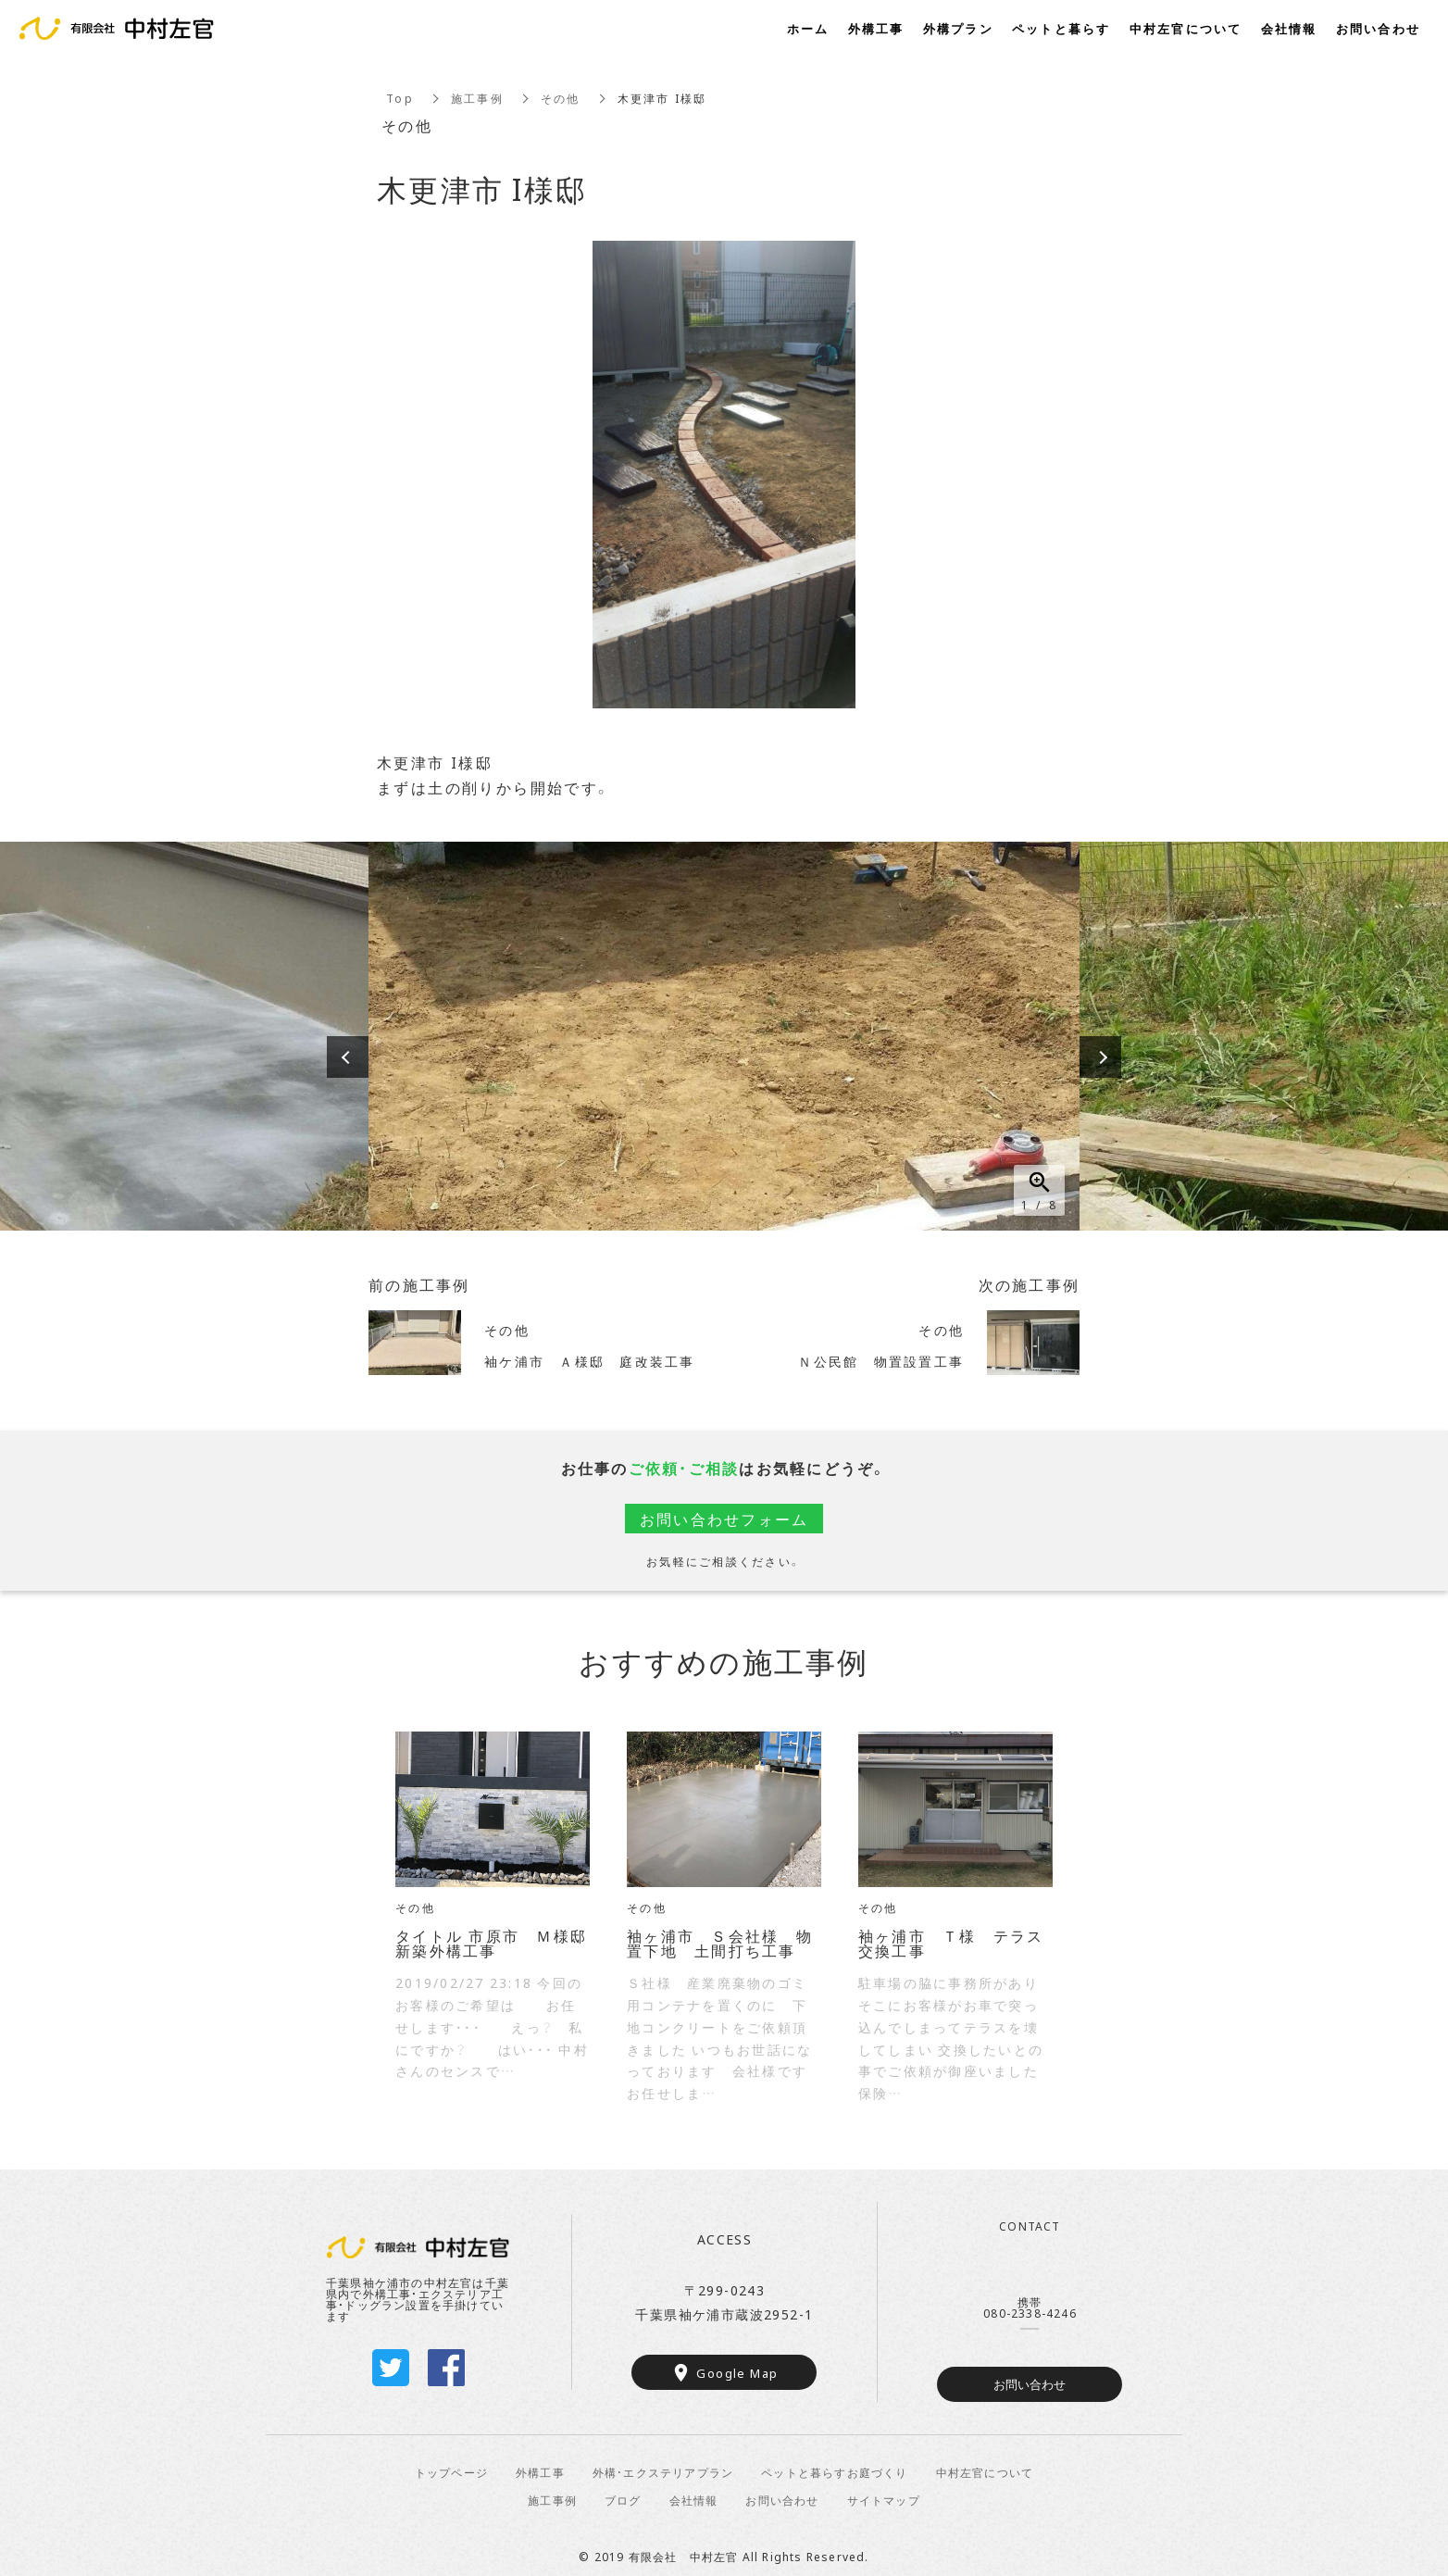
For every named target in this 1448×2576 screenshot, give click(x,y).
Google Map (737, 2373)
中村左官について (985, 2472)
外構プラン (958, 28)
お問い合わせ (1029, 2384)
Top (400, 98)
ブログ (623, 2500)
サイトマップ (883, 2500)
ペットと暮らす (1061, 28)
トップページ (451, 2472)
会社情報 (693, 2500)
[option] (724, 1036)
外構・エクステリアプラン (663, 2472)
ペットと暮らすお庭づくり (834, 2472)
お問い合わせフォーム (724, 1518)
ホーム (808, 28)
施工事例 (477, 98)
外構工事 (540, 2472)
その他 (560, 98)
